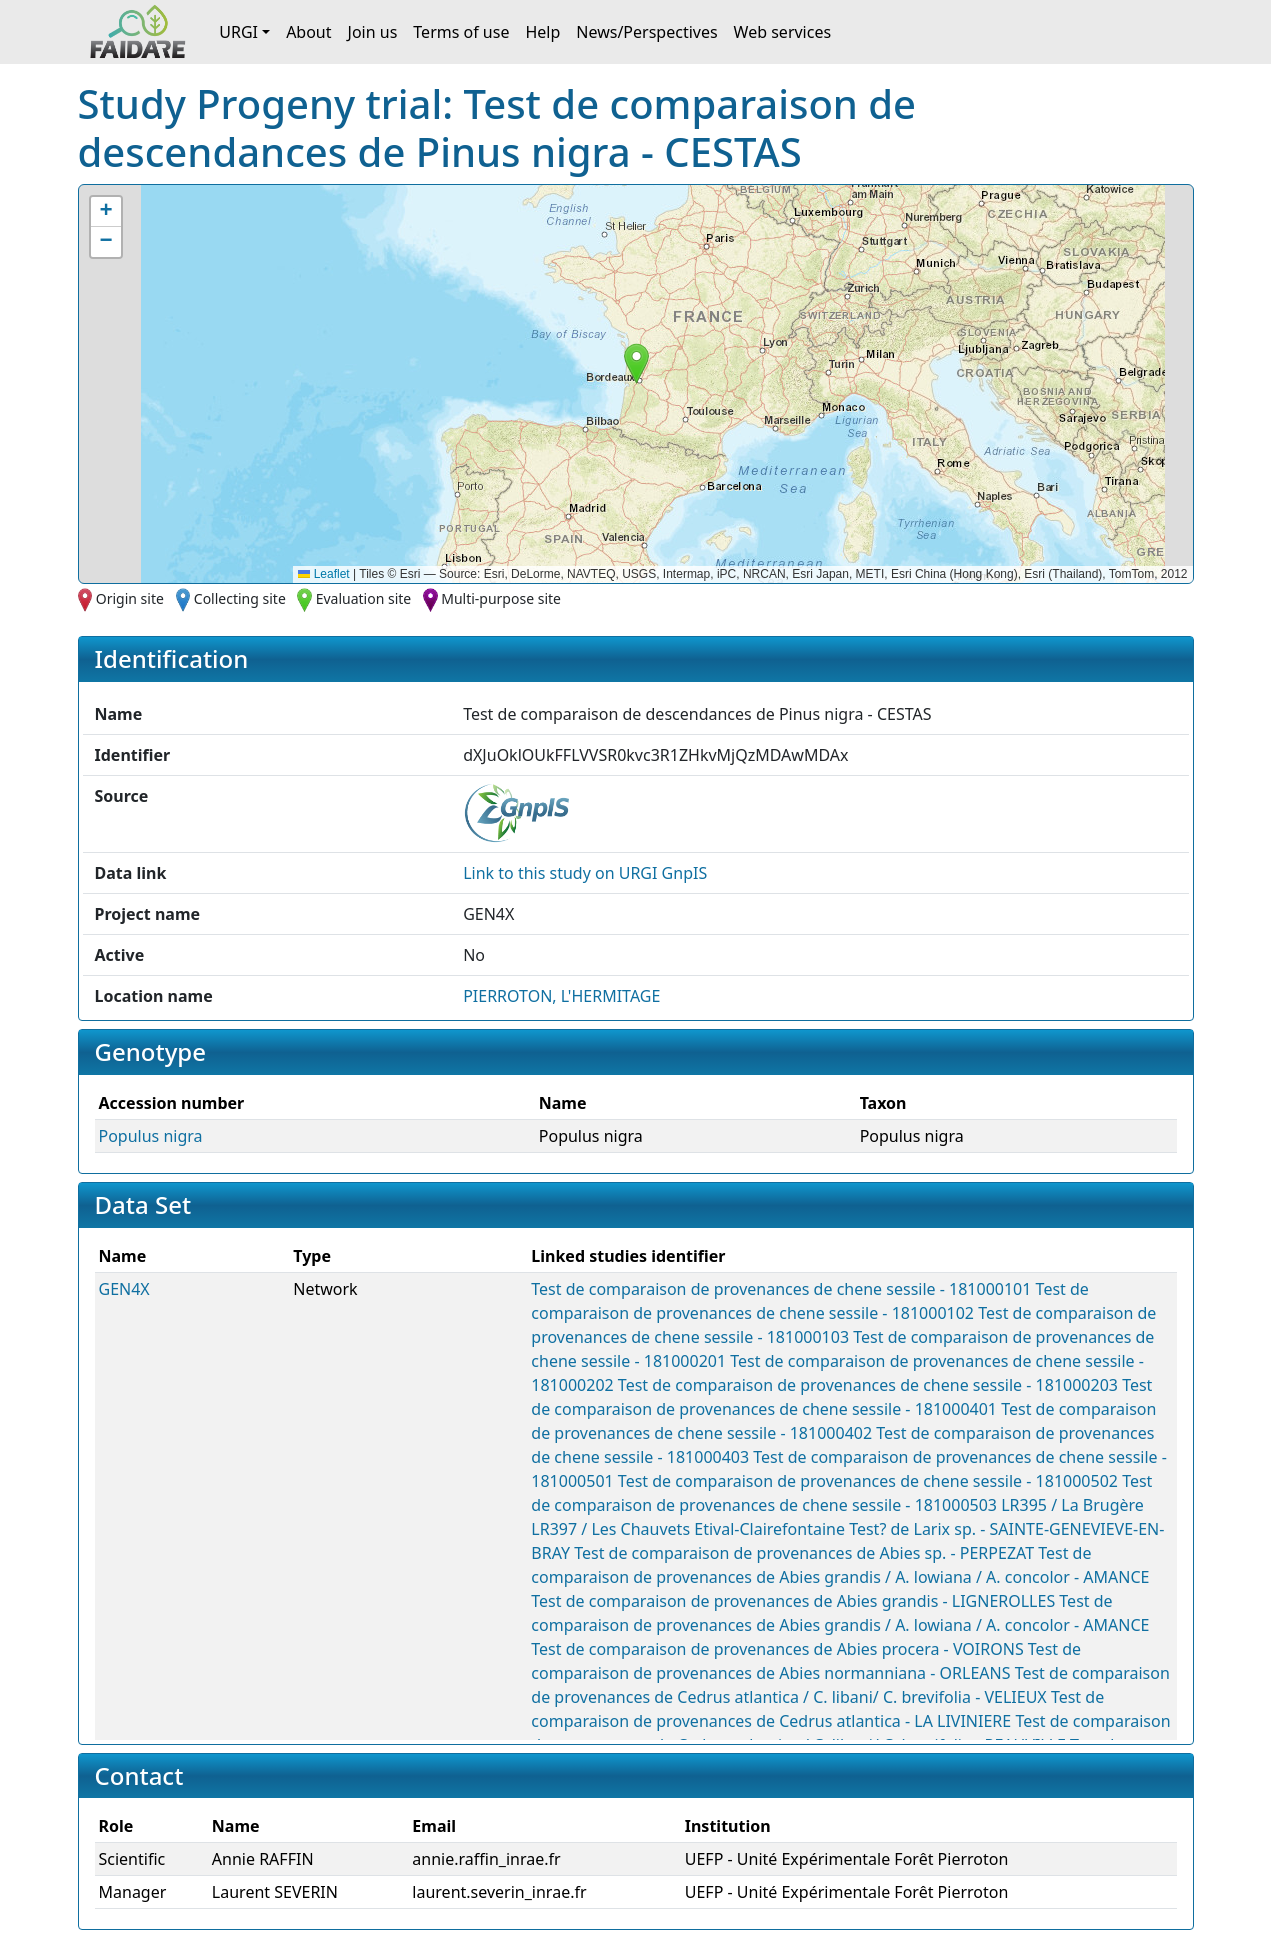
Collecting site (240, 598)
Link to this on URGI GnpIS (585, 873)
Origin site (130, 598)
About (308, 32)
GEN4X (124, 1289)
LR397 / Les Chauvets (610, 1529)
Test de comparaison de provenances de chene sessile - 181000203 (868, 1385)
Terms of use (461, 32)
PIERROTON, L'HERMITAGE (561, 996)
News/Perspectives (646, 32)
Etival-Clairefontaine (769, 1529)
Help (542, 32)
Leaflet (323, 574)
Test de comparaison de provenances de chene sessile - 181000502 (868, 1481)
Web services (783, 32)
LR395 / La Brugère (1072, 1505)
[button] (636, 363)
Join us (373, 32)
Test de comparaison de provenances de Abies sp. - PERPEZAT (804, 1553)
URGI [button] (238, 32)
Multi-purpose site (501, 598)
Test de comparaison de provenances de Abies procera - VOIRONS (777, 1649)
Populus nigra (151, 1136)
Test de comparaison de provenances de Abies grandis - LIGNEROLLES (793, 1601)
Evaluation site (364, 598)
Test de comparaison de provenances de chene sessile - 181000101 (781, 1289)
